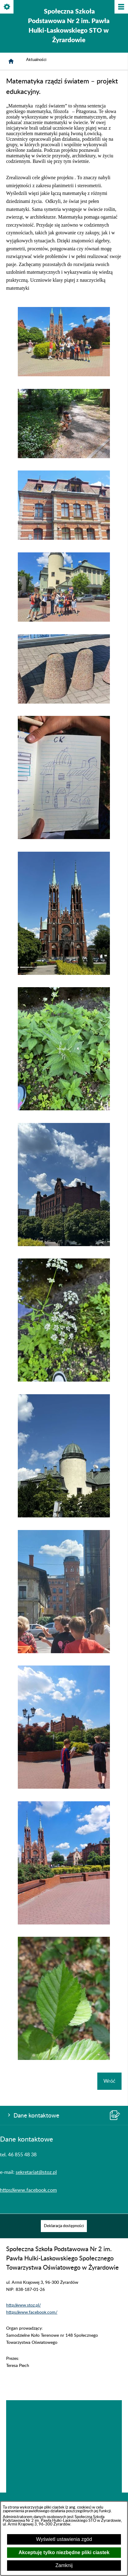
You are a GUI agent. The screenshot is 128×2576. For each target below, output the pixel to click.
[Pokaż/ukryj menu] (121, 7)
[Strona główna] (11, 61)
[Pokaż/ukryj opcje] (7, 7)
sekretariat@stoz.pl (36, 2172)
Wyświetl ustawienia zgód (64, 2539)
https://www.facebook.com (28, 2190)
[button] (64, 374)
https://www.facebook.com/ (31, 2312)
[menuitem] (64, 2226)
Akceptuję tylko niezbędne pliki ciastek (63, 2552)
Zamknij (63, 2565)
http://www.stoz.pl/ (23, 2305)
